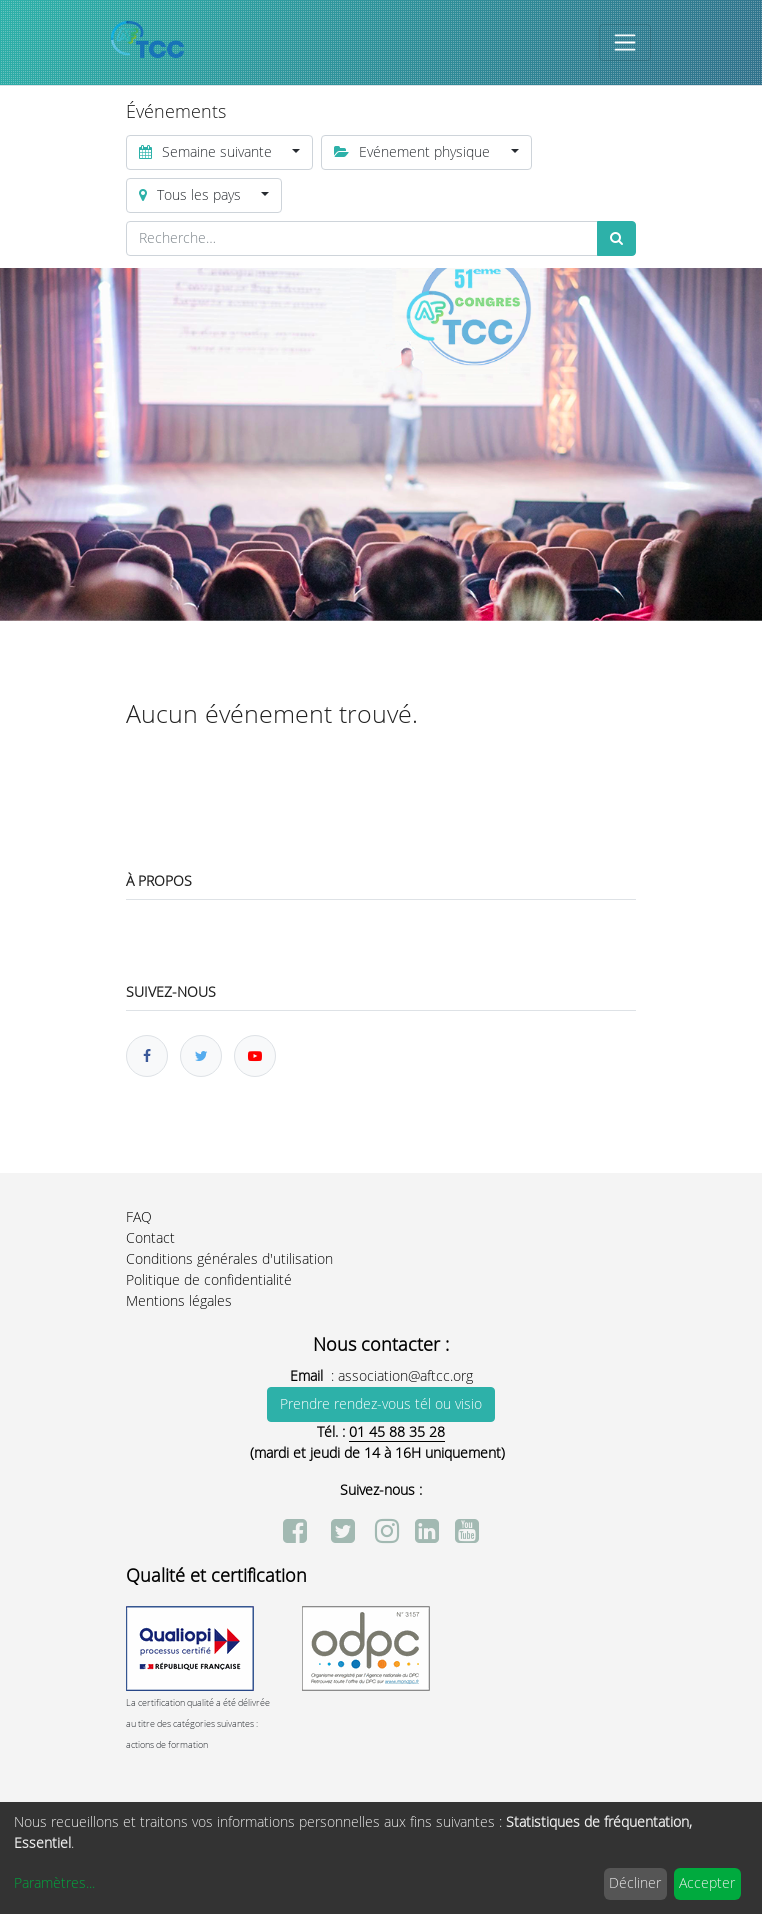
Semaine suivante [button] (207, 152)
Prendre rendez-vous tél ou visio (381, 1404)
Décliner (635, 1883)
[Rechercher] (616, 238)
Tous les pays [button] (192, 195)
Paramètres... (54, 1883)
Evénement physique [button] (414, 152)
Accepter (707, 1883)
